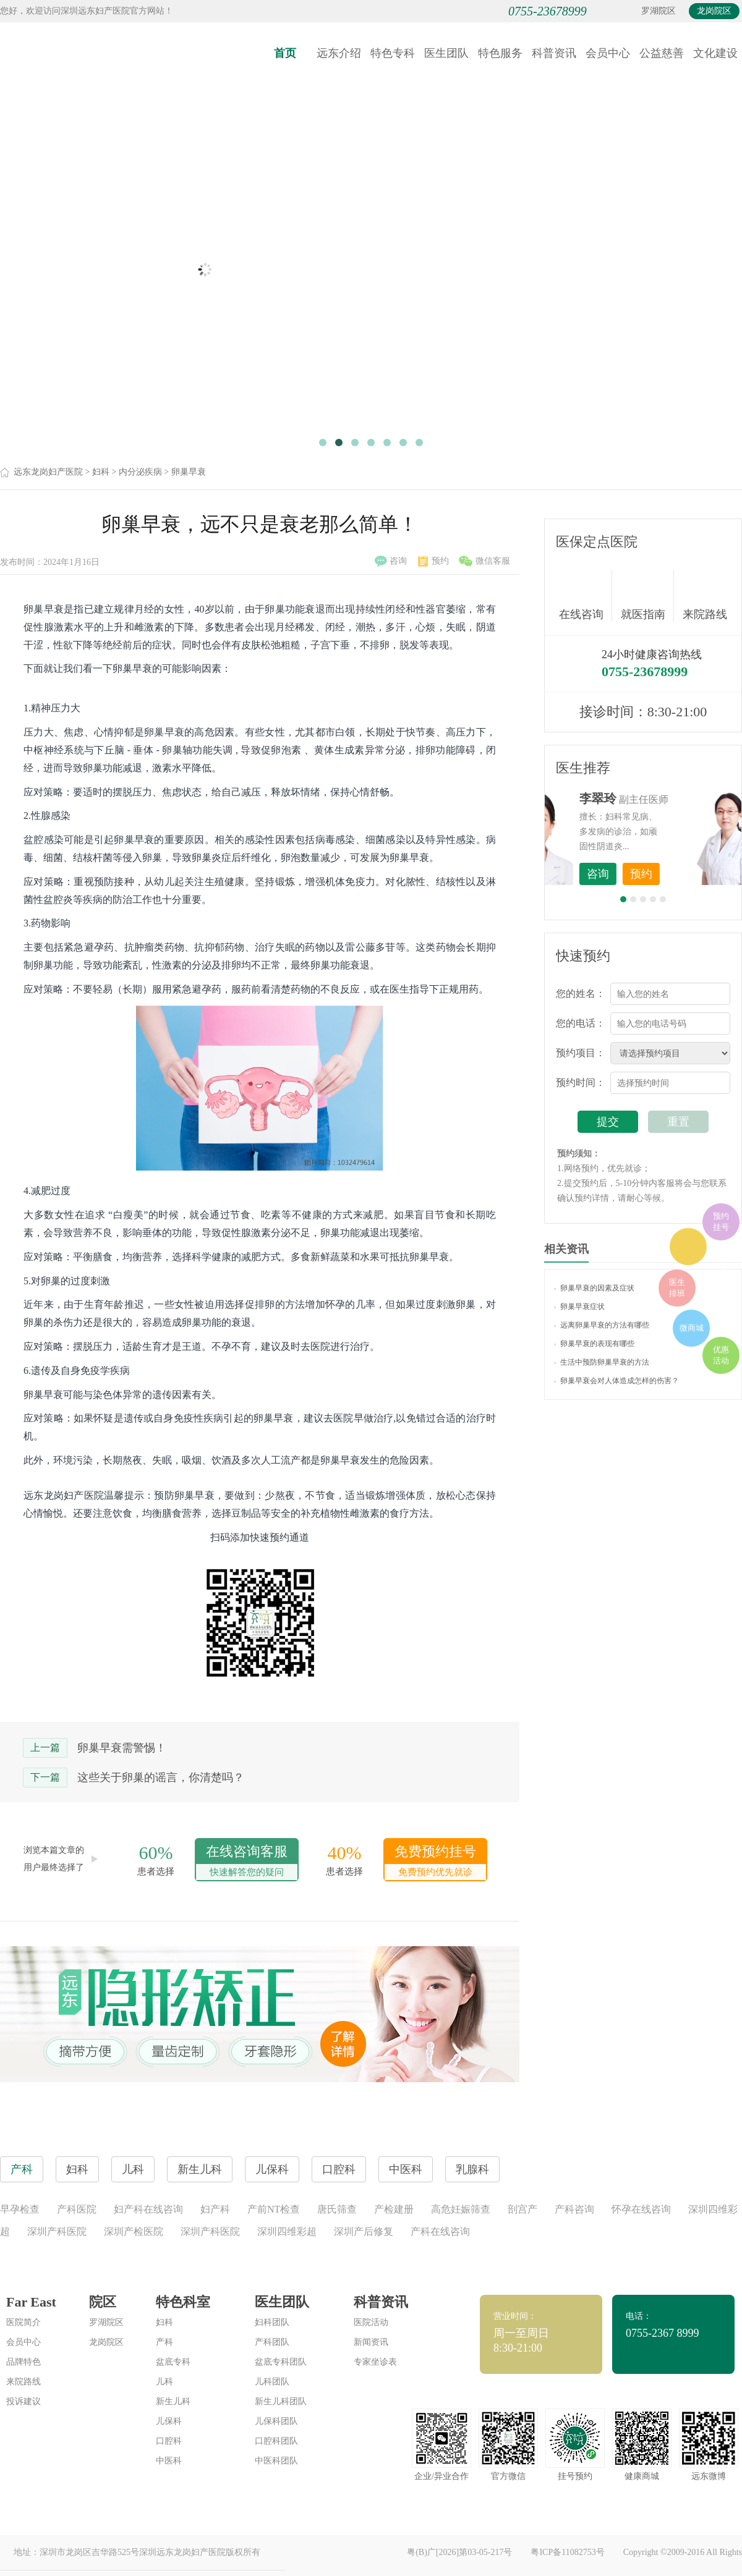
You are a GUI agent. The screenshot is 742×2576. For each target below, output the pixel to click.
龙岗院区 (714, 10)
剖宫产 (522, 2209)
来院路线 (705, 597)
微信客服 (484, 561)
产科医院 (76, 2209)
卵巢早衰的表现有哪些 (594, 1343)
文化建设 (715, 53)
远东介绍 (339, 53)
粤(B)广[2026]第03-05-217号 (459, 2552)
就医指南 (647, 596)
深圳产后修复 (363, 2231)
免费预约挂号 (435, 1862)
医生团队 (446, 53)
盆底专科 (173, 2361)
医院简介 (23, 2322)
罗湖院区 (658, 10)
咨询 (391, 561)
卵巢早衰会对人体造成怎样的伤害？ (616, 1380)
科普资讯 (554, 53)
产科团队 (272, 2342)
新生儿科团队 (281, 2401)
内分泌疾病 (140, 472)
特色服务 (500, 53)
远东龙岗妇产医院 (48, 472)
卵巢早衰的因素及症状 (594, 1288)
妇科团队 (272, 2322)
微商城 (692, 1327)
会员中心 (608, 53)
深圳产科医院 (57, 2231)
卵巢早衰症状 (579, 1306)
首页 (285, 53)
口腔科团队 (276, 2441)
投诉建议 (23, 2401)
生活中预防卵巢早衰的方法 (601, 1362)
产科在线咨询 (440, 2231)
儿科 (164, 2381)
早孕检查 (20, 2209)
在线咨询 (585, 596)
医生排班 (677, 1287)
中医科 (169, 2460)
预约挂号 (721, 1221)
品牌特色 (23, 2361)
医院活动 (371, 2322)
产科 (164, 2342)
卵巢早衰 (188, 472)
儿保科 (169, 2421)
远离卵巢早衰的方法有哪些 (601, 1325)
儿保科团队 (276, 2421)
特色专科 (392, 53)
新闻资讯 (371, 2342)
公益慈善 (661, 53)
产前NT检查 (273, 2209)
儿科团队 (272, 2381)
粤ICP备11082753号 (567, 2552)
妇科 (100, 472)
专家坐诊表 (375, 2361)
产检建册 (394, 2209)
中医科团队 (276, 2460)
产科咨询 (574, 2209)
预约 (433, 561)
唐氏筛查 (337, 2209)
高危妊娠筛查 (460, 2209)
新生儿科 (173, 2401)
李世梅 (662, 798)
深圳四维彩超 (287, 2231)
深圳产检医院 (133, 2231)
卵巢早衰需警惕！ (121, 1748)
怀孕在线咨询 (641, 2209)
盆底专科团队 (281, 2361)
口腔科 (169, 2441)
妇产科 (215, 2209)
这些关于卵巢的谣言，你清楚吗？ (160, 1777)
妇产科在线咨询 (148, 2209)
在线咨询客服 (246, 1862)
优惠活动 (721, 1355)
